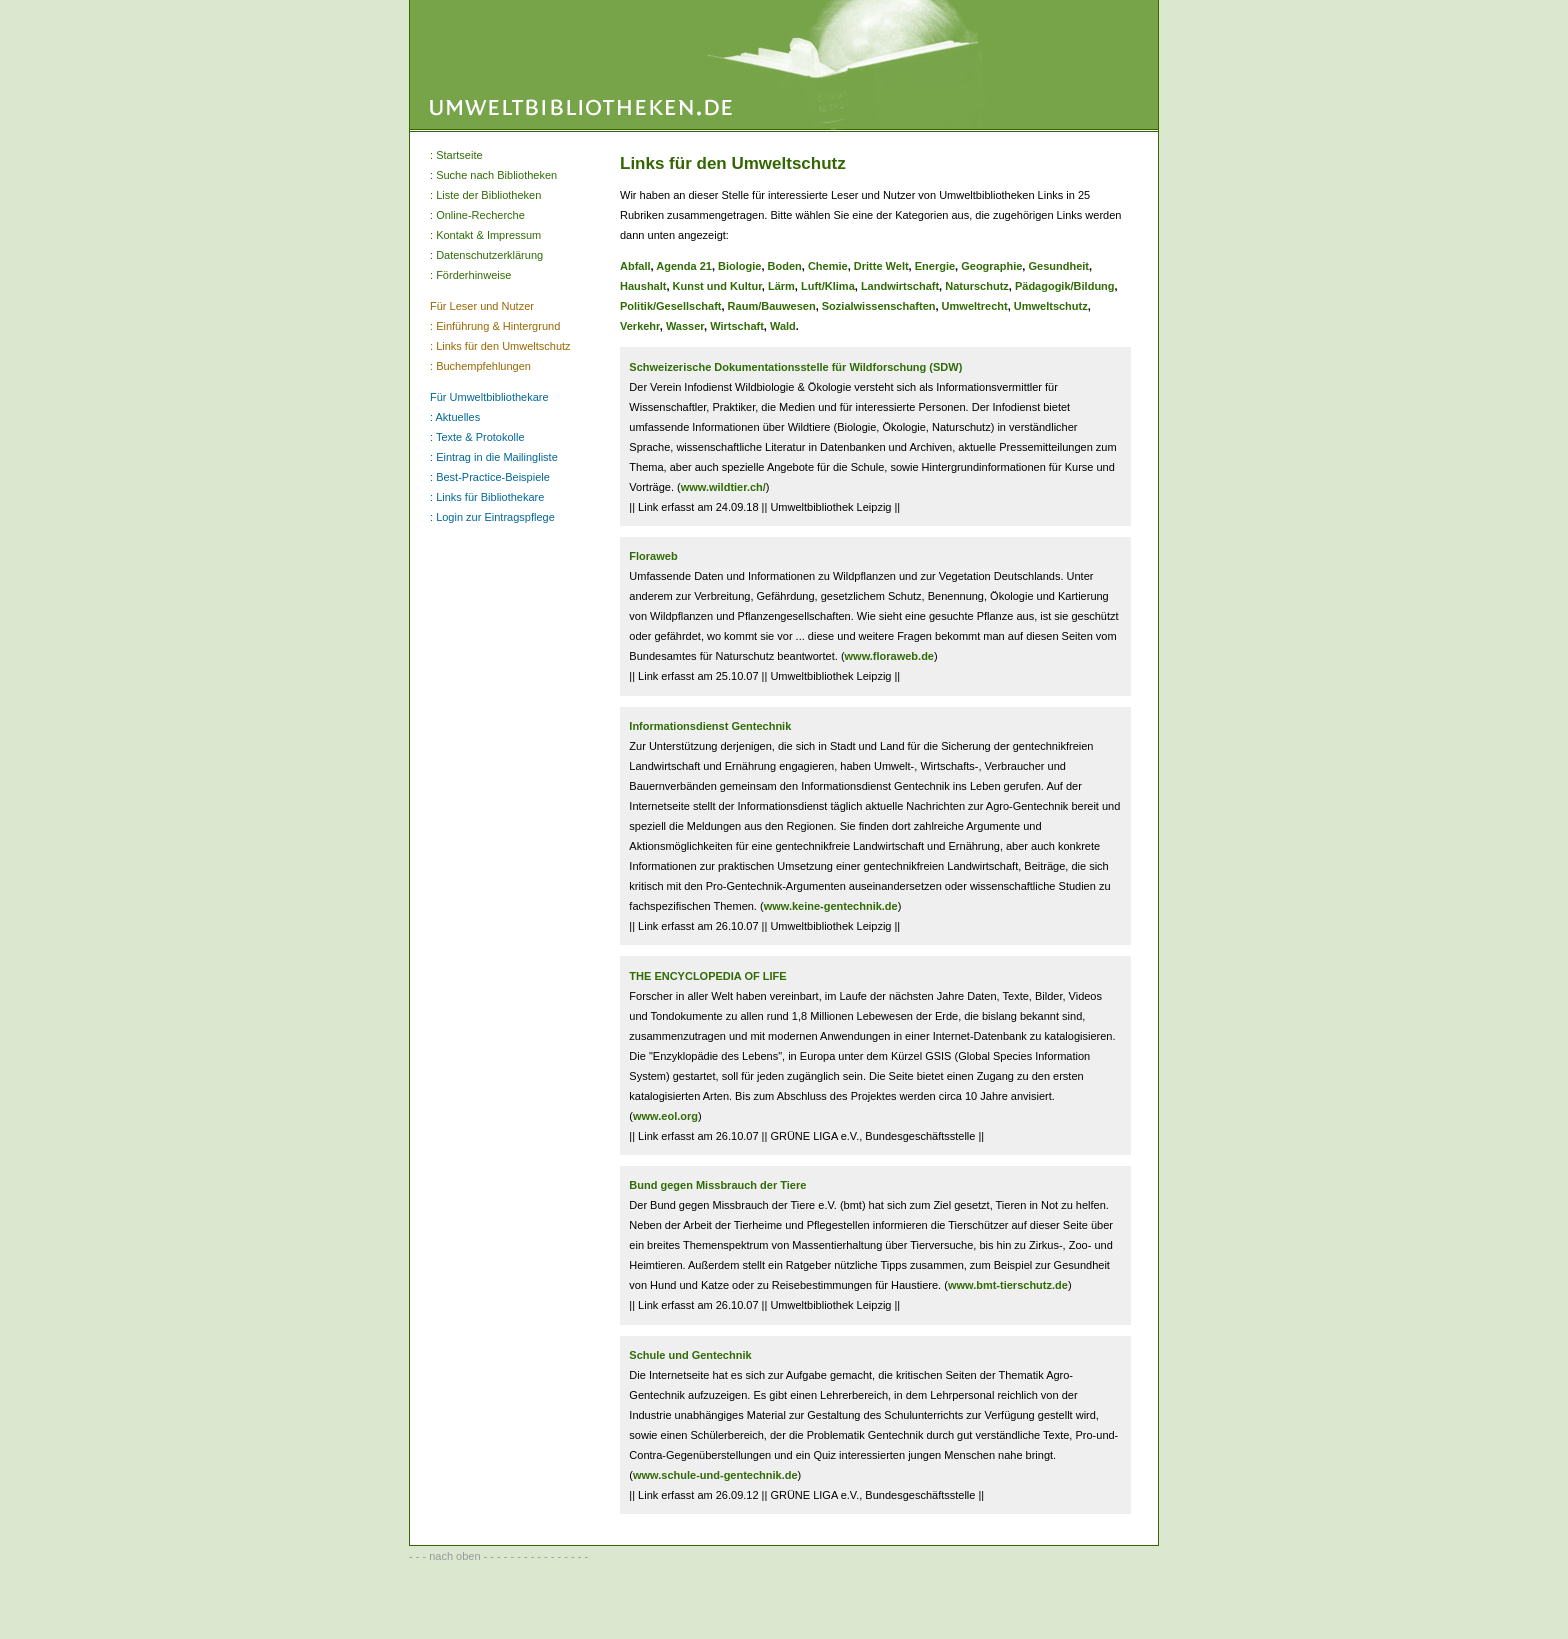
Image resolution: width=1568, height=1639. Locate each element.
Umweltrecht (975, 306)
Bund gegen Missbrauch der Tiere (717, 1185)
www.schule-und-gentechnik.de (715, 1475)
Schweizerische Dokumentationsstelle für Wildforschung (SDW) (795, 367)
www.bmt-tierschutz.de (1008, 1285)
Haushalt (643, 286)
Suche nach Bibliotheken (496, 175)
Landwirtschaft (900, 286)
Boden (785, 266)
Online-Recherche (480, 215)
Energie (935, 266)
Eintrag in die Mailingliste (497, 457)
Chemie (828, 266)
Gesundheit (1058, 266)
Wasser (685, 326)
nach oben (454, 1556)
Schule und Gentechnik (690, 1355)
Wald (783, 326)
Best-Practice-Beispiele (493, 477)
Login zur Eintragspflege (495, 517)
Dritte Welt (881, 266)
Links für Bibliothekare (490, 497)
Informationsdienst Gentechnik (710, 726)
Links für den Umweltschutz (503, 346)
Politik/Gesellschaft (670, 306)
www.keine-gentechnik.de (831, 906)
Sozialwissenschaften (879, 306)
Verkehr (640, 326)
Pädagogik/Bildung (1065, 286)
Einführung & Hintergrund (498, 326)
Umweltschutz (1051, 306)
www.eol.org (665, 1116)
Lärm (781, 286)
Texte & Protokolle (480, 437)
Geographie (991, 266)
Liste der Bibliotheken (488, 195)
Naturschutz (977, 286)
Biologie (739, 266)
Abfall (635, 266)
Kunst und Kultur (717, 286)
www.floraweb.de (889, 656)
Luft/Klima (828, 286)
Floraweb (653, 556)
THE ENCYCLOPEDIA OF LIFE (707, 976)
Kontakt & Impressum (488, 235)
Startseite (459, 155)
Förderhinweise (473, 275)
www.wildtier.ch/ (723, 487)
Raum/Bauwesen (772, 306)
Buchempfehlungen (483, 366)
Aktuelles (458, 417)
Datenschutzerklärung (489, 255)
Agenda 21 (684, 266)
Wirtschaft (737, 326)
